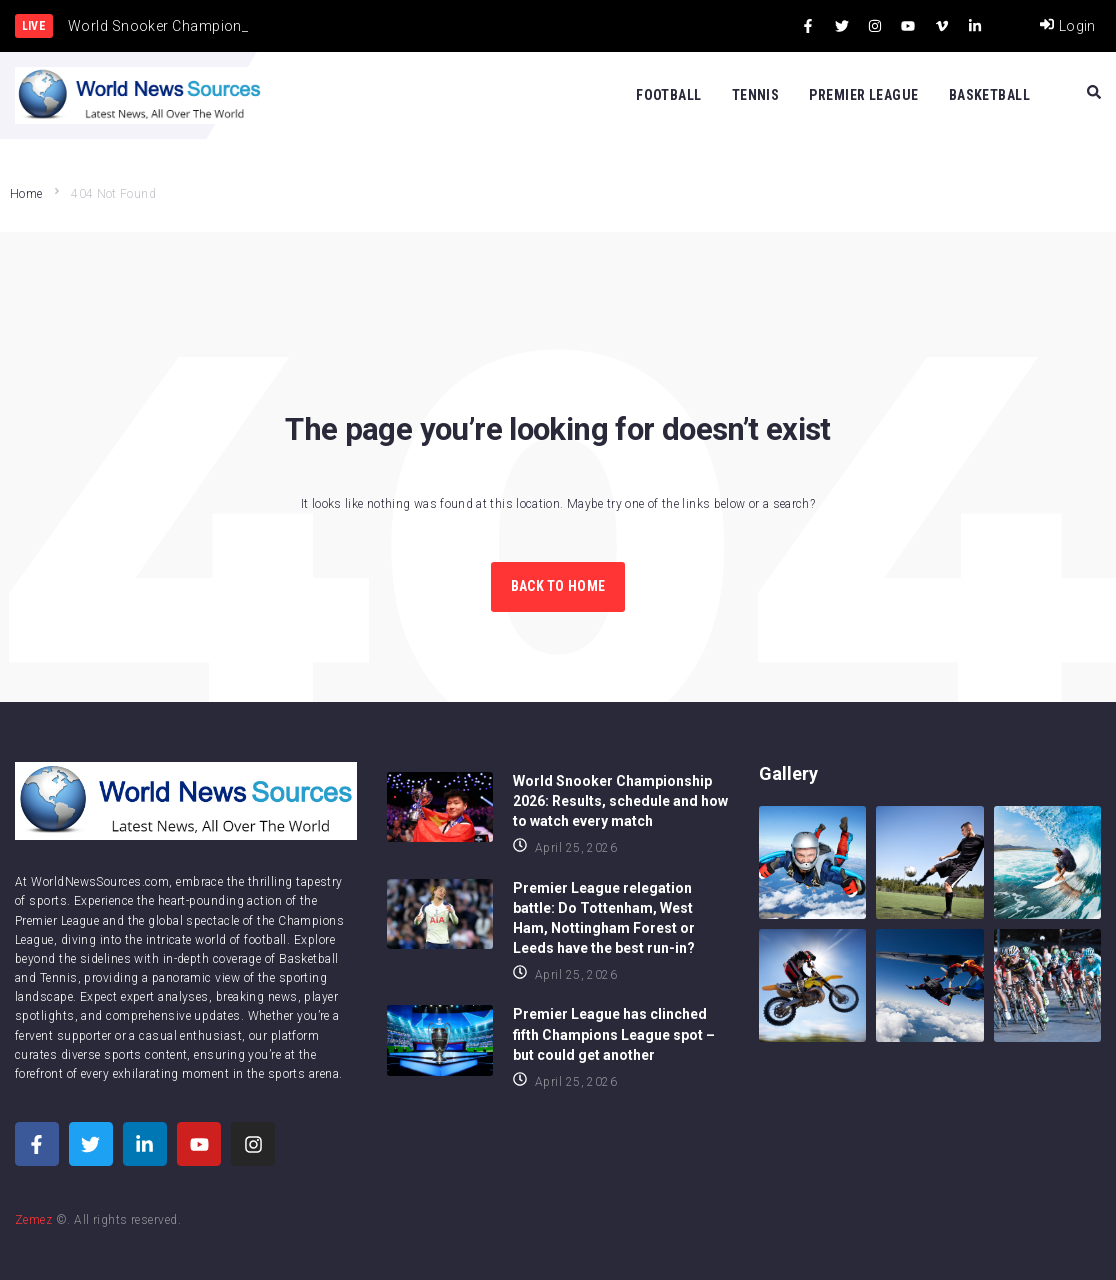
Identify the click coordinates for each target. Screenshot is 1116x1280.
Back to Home (558, 586)
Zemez (33, 1220)
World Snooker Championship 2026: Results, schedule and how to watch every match (620, 801)
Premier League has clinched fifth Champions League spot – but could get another (614, 1034)
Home (26, 194)
